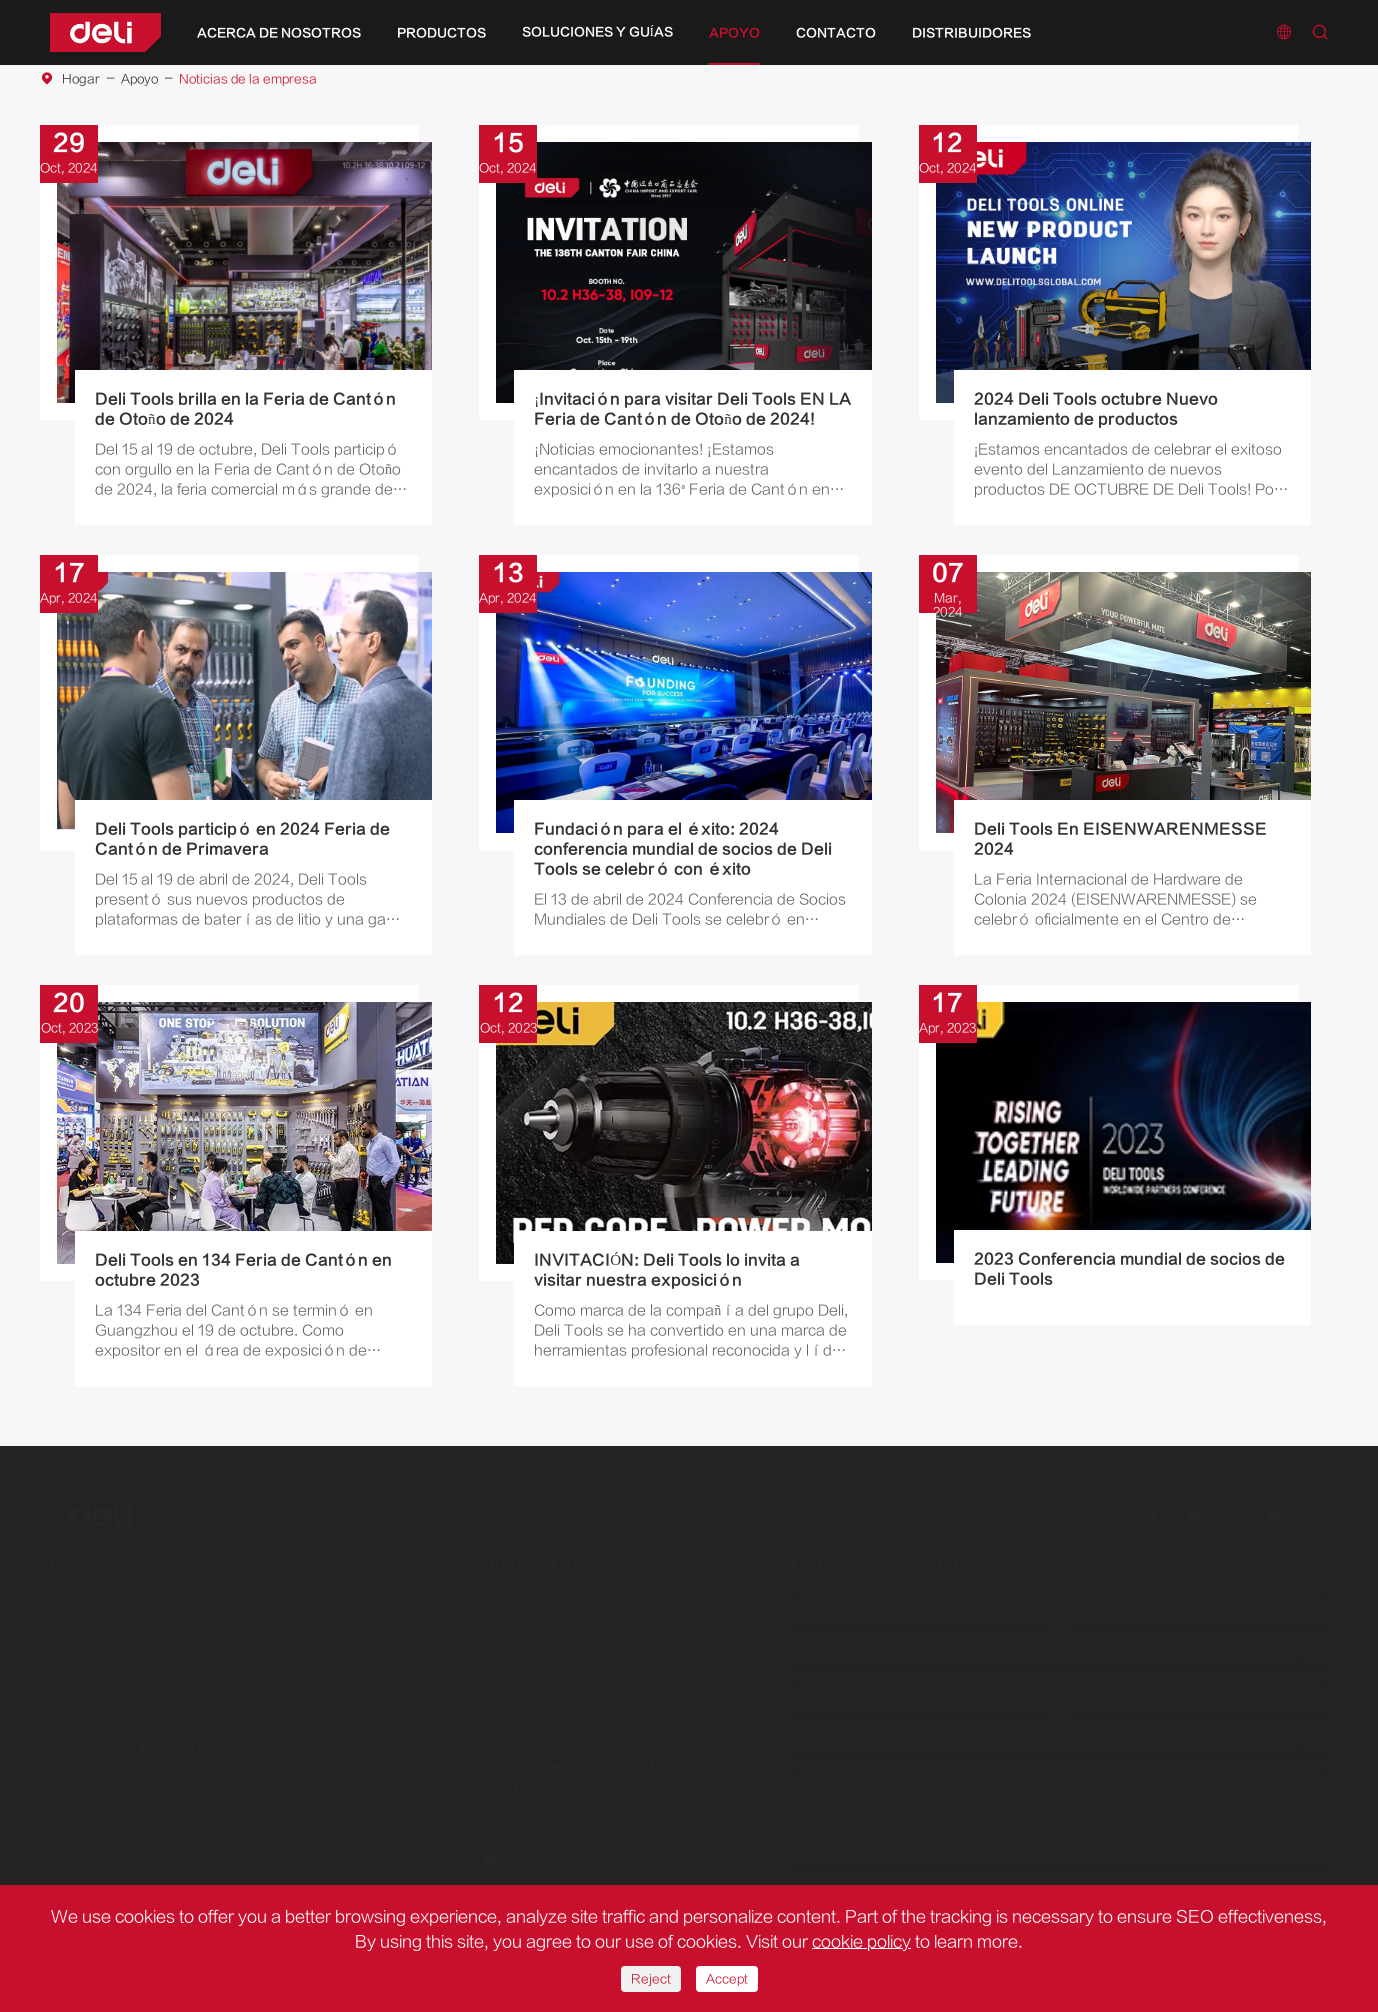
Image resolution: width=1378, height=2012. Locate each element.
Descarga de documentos (556, 1680)
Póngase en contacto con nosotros (572, 1767)
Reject (651, 1979)
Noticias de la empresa (248, 79)
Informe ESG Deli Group (122, 1860)
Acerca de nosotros (279, 33)
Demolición (322, 1614)
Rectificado (320, 1658)
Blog (491, 1592)
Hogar (81, 79)
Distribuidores (971, 33)
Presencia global (101, 1794)
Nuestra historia (99, 1772)
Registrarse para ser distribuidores (541, 1709)
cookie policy (861, 1942)
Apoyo (734, 33)
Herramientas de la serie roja (138, 1614)
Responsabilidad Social (120, 1838)
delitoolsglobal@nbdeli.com (596, 1853)
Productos (441, 33)
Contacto (836, 33)
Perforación (324, 1592)
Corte (303, 1636)
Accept (727, 1979)
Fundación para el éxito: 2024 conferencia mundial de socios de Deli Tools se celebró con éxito (683, 849)
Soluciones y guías (597, 32)
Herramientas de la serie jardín (148, 1694)
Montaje (310, 1680)
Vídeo (499, 1658)
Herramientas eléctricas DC (137, 1592)
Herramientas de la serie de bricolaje (134, 1665)
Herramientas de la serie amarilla (151, 1636)
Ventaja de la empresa (118, 1816)
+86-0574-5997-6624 (582, 1818)
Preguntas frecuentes (545, 1636)
